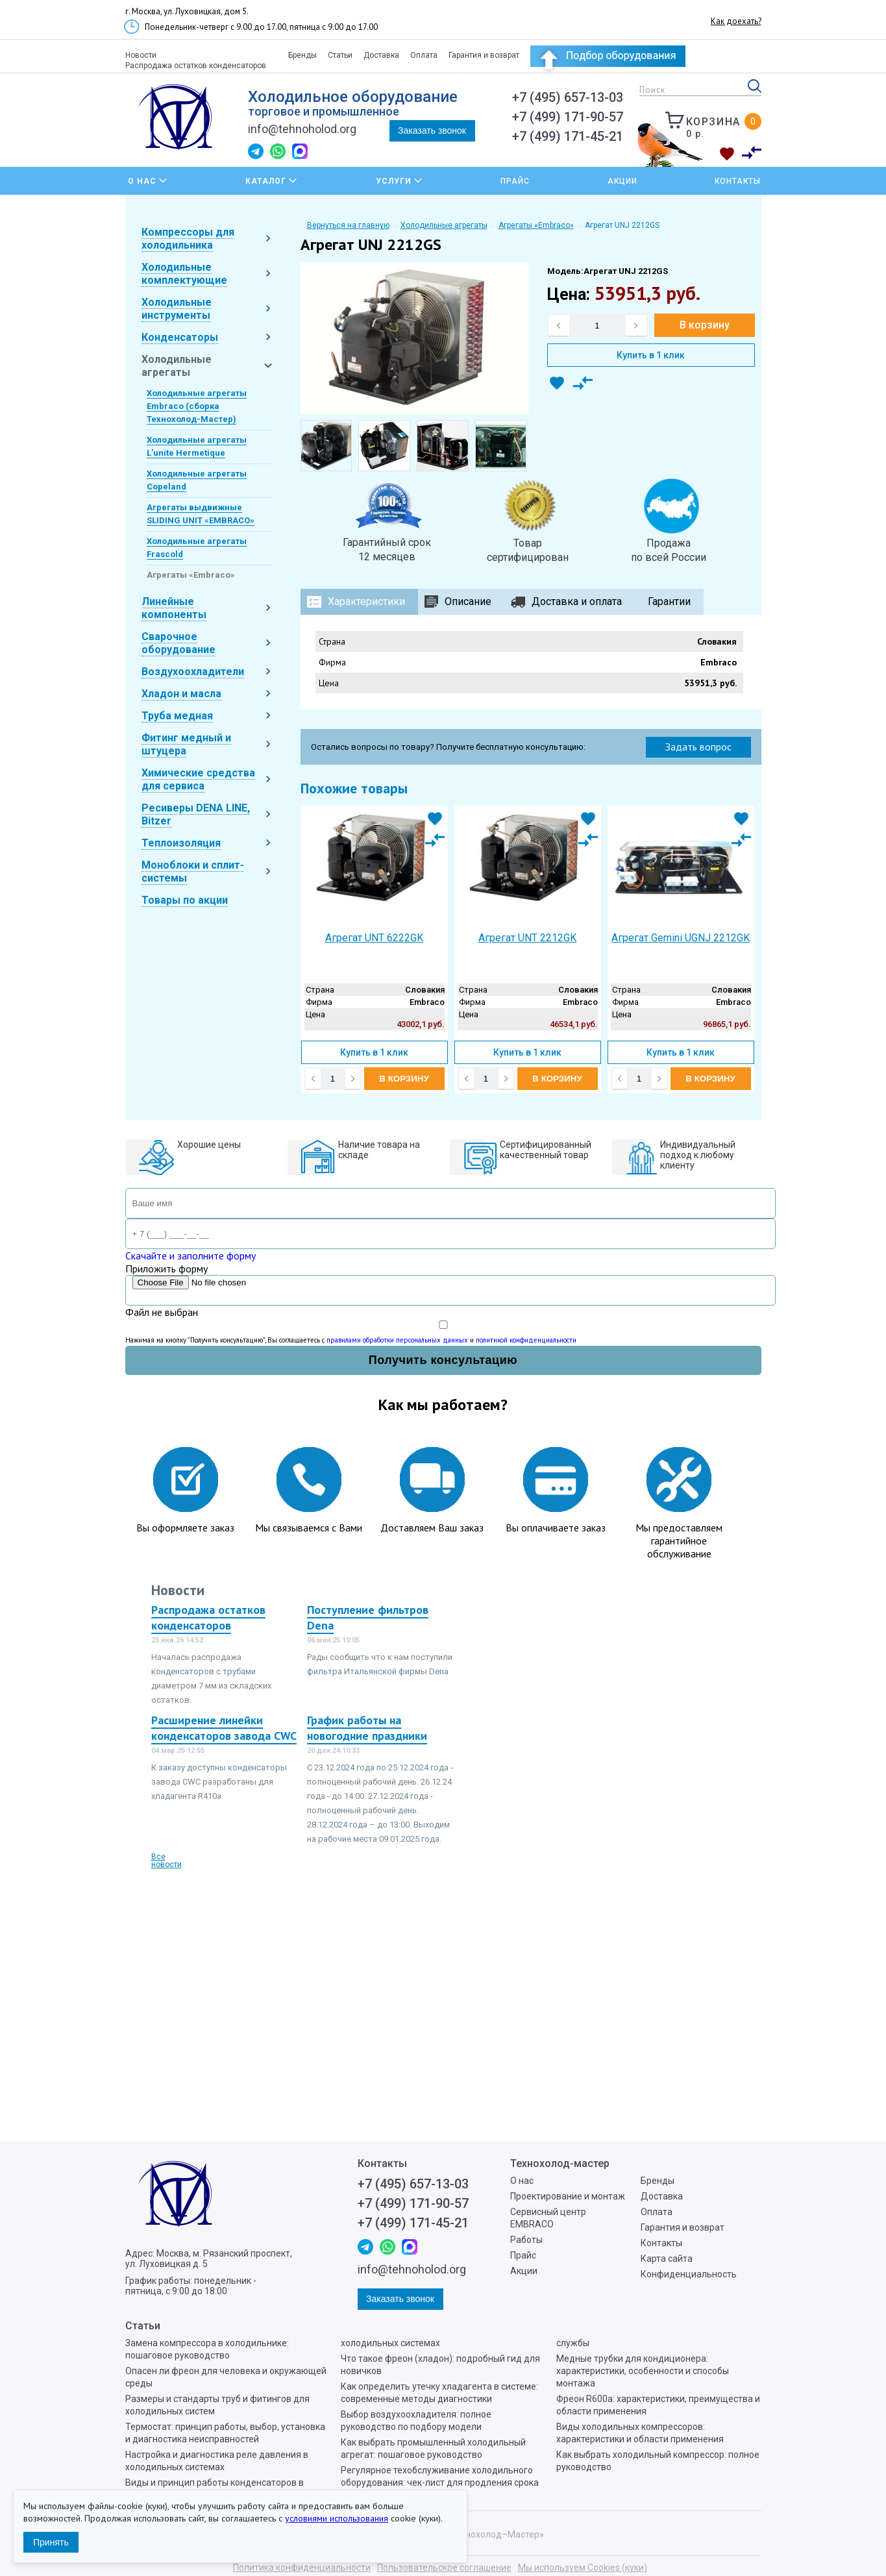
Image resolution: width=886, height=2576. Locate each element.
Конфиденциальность (689, 2274)
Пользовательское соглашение (444, 2567)
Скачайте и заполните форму (190, 1255)
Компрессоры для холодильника (188, 238)
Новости (140, 55)
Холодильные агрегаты (177, 365)
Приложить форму (166, 1268)
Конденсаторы (180, 337)
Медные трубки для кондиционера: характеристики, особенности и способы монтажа (642, 2370)
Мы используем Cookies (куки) (582, 2567)
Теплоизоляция (181, 843)
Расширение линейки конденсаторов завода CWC (224, 1728)
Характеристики (366, 601)
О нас (522, 2180)
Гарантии (669, 601)
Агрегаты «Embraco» (191, 575)
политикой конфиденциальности (526, 1339)
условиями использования (336, 2518)
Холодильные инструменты (177, 308)
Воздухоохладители (193, 671)
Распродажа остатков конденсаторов (195, 65)
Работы (526, 2240)
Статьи (340, 55)
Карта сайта (667, 2258)
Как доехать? (736, 21)
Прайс (515, 181)
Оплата (423, 55)
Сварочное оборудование (178, 643)
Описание (468, 601)
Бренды (302, 55)
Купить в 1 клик (651, 355)
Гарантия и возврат (484, 55)
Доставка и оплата (577, 601)
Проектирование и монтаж (567, 2196)
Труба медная (177, 716)
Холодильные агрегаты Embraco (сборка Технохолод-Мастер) (197, 406)
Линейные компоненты (174, 608)
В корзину (705, 325)
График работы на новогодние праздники (367, 1728)
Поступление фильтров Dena (367, 1617)
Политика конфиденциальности (302, 2567)
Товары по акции (185, 900)
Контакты (738, 181)
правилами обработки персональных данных (397, 1339)
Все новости (166, 1860)
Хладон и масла (181, 693)
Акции (622, 181)
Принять (51, 2542)
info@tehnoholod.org (302, 129)
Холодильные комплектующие (184, 273)
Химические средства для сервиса (198, 779)
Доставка (381, 55)
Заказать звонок (432, 130)
